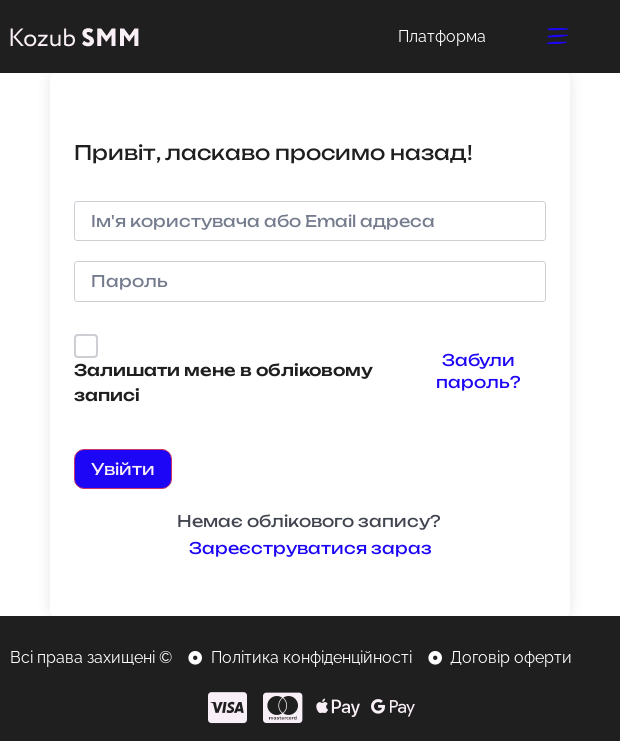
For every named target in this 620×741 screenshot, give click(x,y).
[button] (558, 36)
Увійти (123, 469)
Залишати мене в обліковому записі (223, 383)
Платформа (442, 36)
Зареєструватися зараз (310, 548)
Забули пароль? (478, 371)
